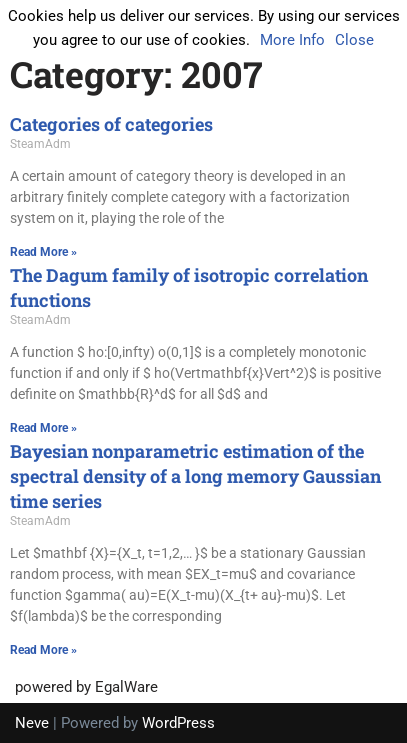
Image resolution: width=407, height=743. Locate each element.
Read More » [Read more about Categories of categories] (43, 252)
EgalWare (126, 687)
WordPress (178, 723)
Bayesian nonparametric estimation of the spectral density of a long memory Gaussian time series (195, 476)
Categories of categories (111, 124)
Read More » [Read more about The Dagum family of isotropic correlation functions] (43, 428)
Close (354, 40)
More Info (292, 40)
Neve (32, 723)
